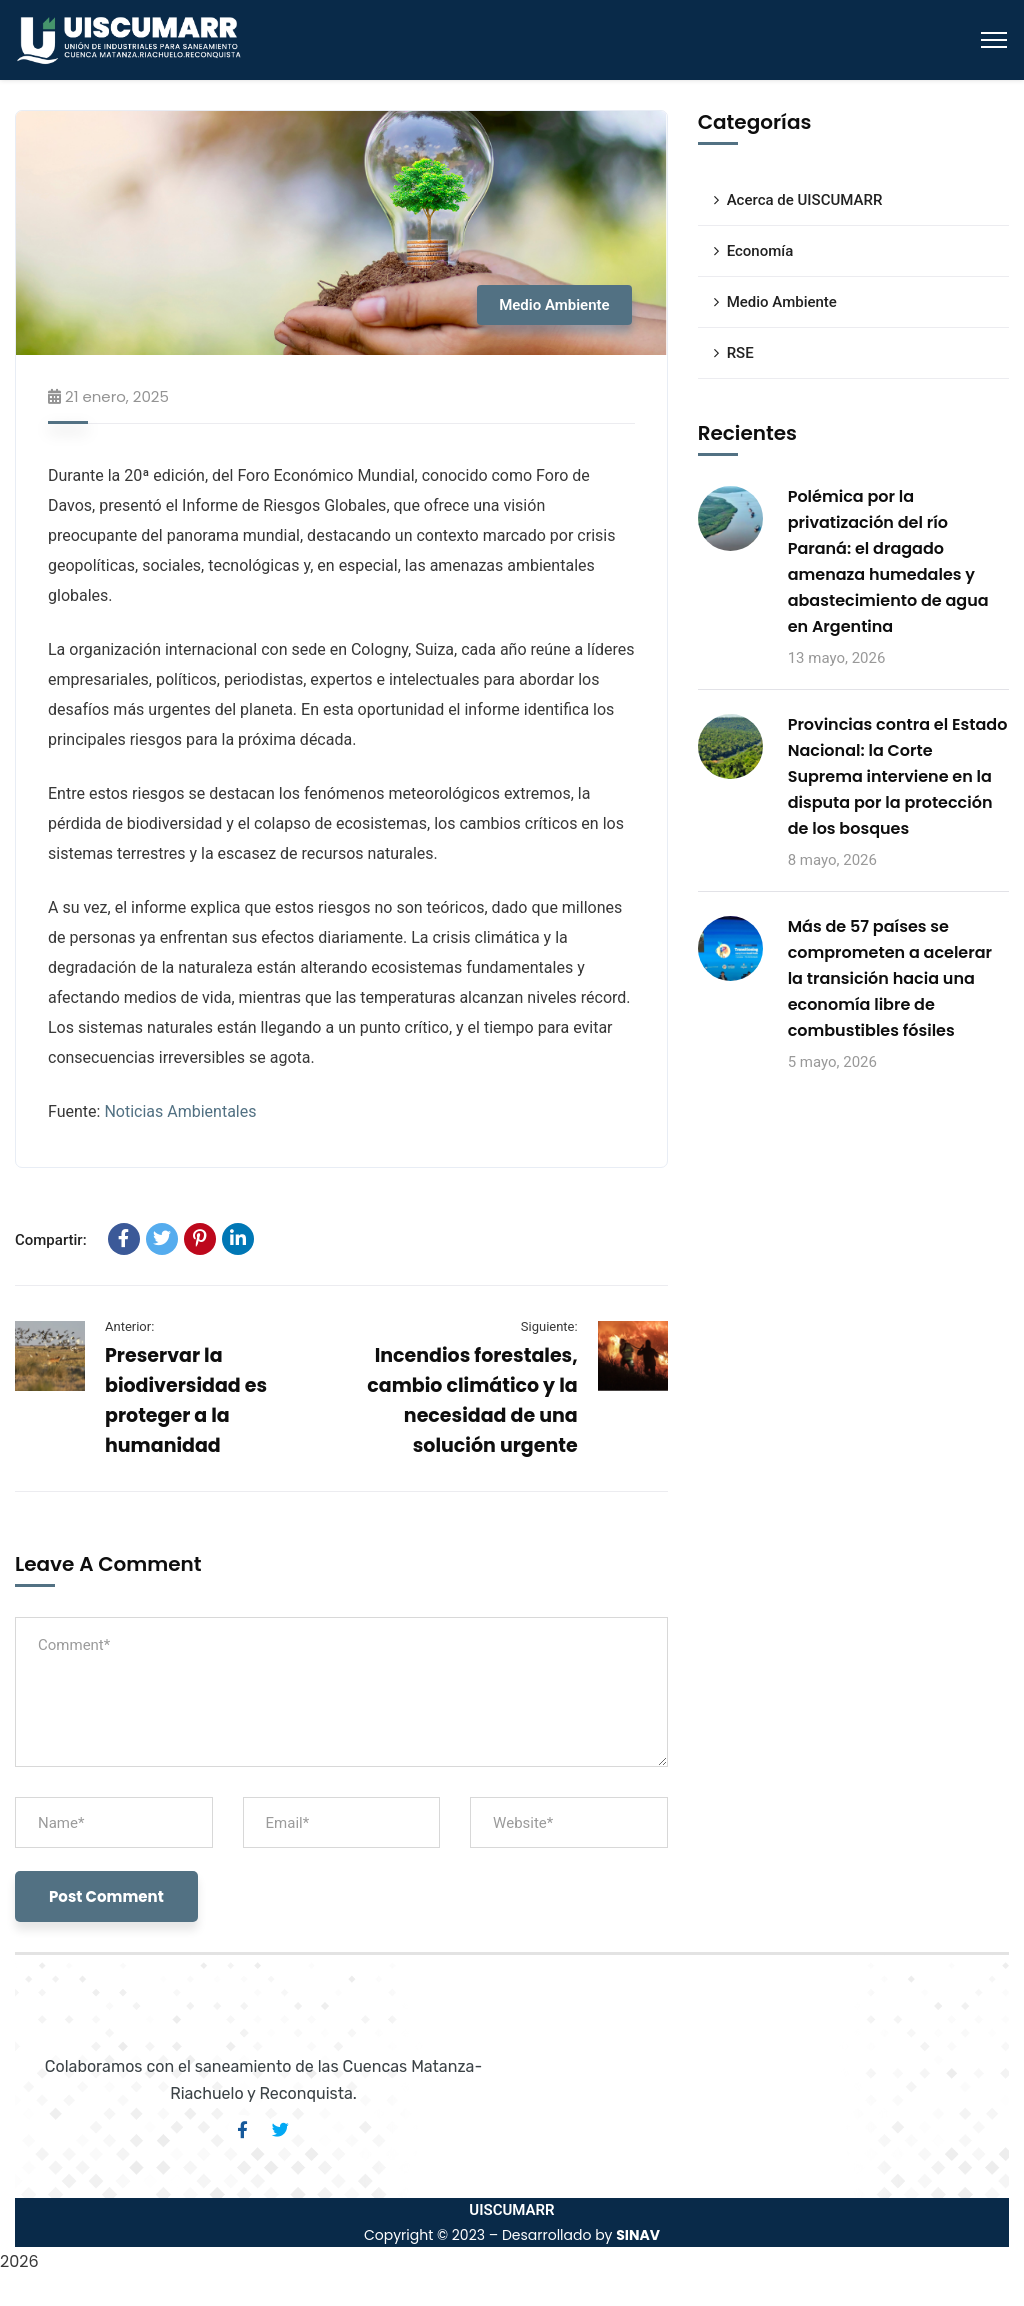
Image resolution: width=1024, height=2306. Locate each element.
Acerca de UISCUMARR (805, 200)
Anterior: (129, 1326)
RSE (740, 353)
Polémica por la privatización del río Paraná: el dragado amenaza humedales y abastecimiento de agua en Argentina (888, 561)
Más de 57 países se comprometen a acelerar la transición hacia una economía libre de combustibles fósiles (890, 978)
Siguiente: (549, 1326)
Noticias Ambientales (180, 1111)
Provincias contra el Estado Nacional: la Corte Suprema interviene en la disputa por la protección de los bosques (898, 776)
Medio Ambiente (554, 305)
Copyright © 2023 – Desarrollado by (512, 2235)
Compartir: (51, 1240)
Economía (760, 251)
